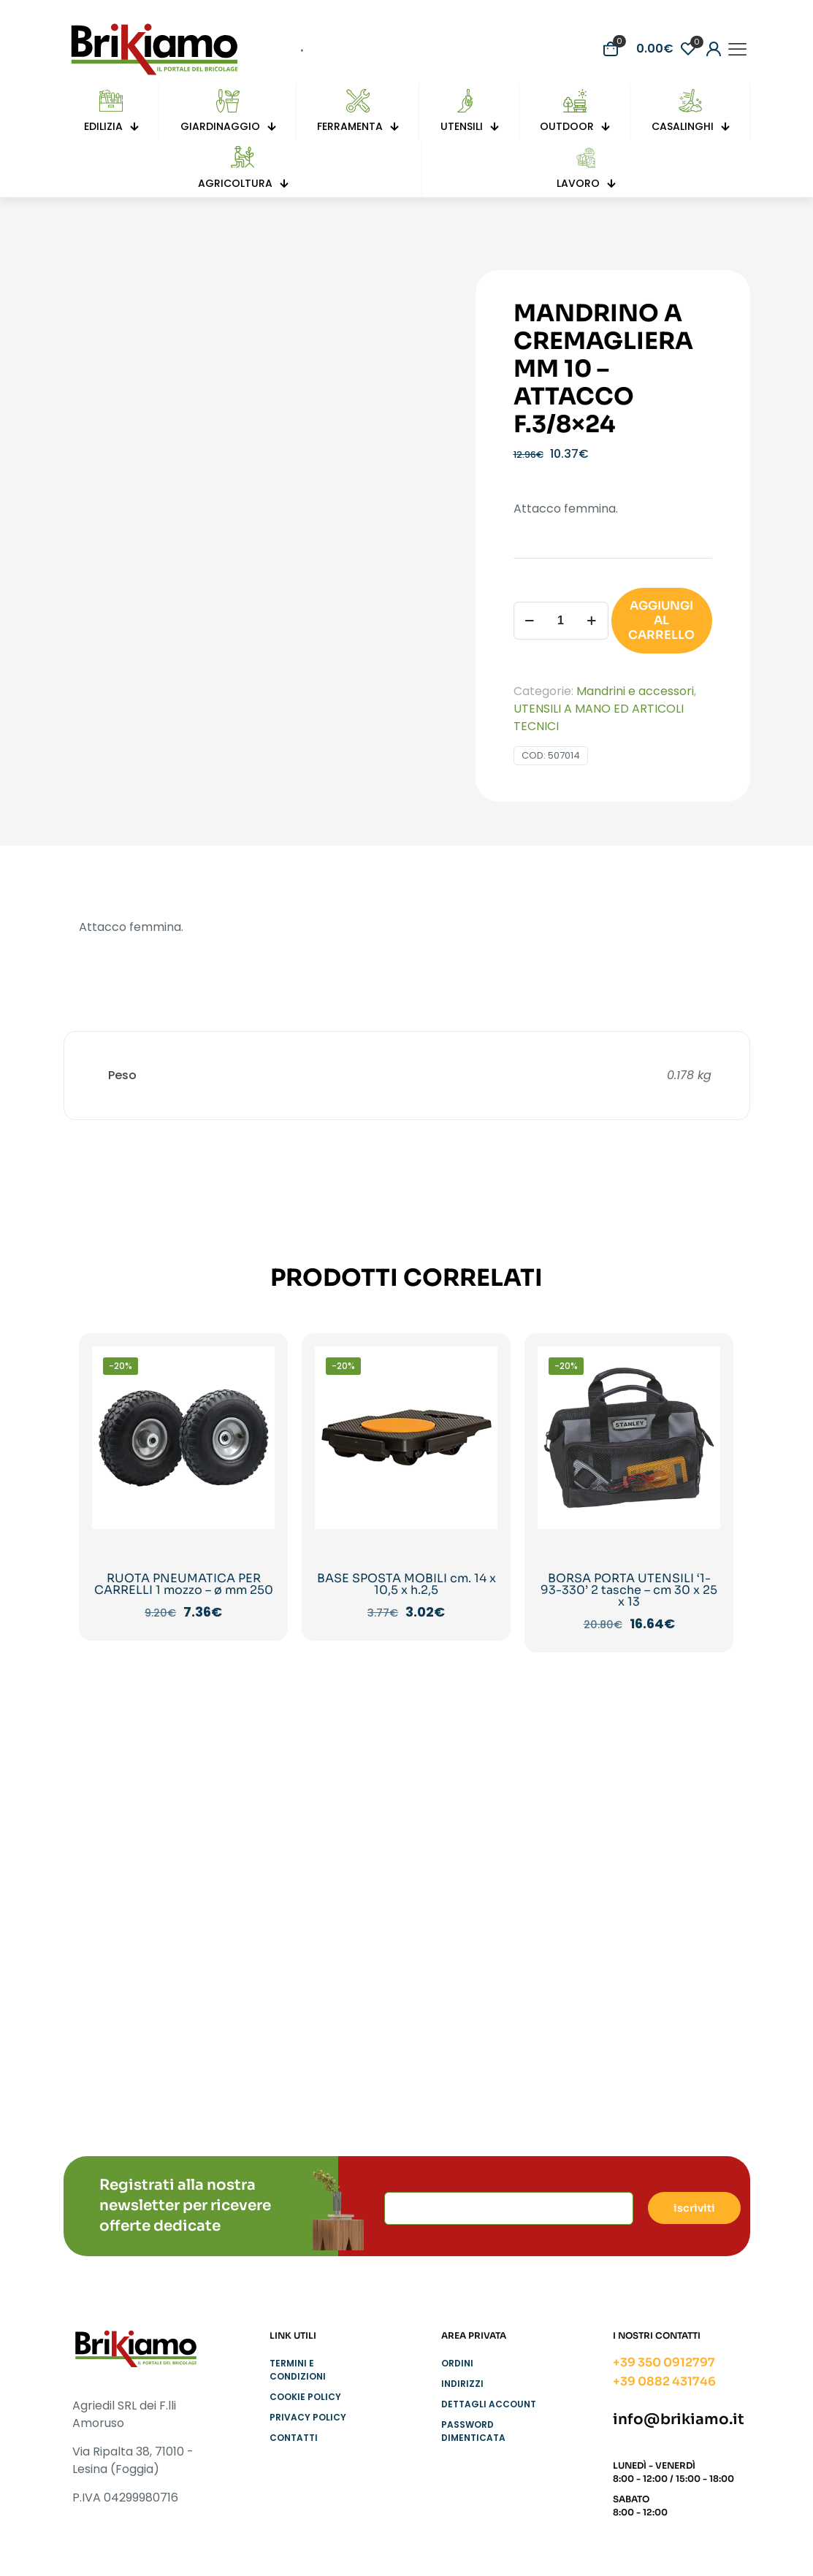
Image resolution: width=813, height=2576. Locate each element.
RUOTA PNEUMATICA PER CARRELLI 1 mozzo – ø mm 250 (183, 1584)
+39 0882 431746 (664, 2381)
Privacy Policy (308, 2417)
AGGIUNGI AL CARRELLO (661, 620)
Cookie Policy (305, 2397)
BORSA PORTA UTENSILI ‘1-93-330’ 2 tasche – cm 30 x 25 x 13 (629, 1590)
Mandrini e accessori (635, 691)
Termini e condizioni (298, 2370)
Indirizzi (462, 2383)
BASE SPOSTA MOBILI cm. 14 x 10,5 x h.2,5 (406, 1584)
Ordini (457, 2363)
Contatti (294, 2437)
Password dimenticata (473, 2431)
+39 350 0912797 (664, 2362)
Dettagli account (488, 2404)
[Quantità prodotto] (561, 621)
